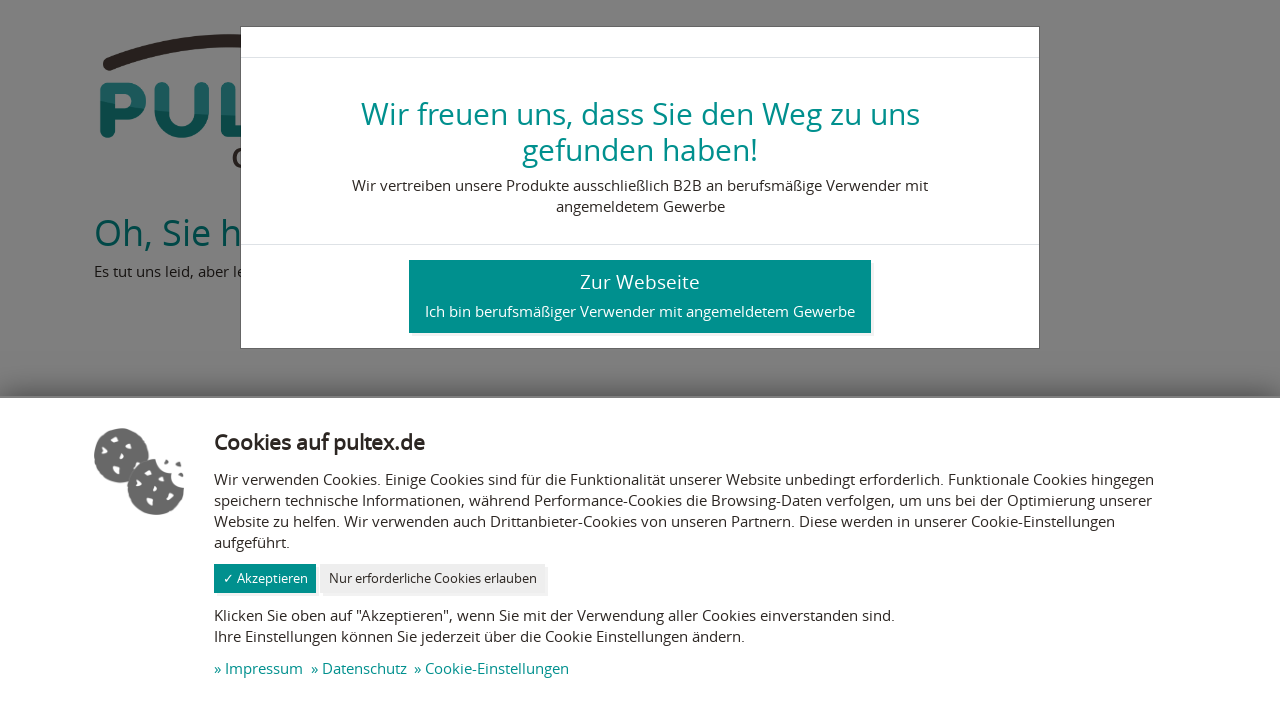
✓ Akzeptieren (265, 578)
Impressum (264, 668)
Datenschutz (364, 668)
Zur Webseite (640, 295)
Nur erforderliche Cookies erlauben (433, 578)
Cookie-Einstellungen (497, 668)
